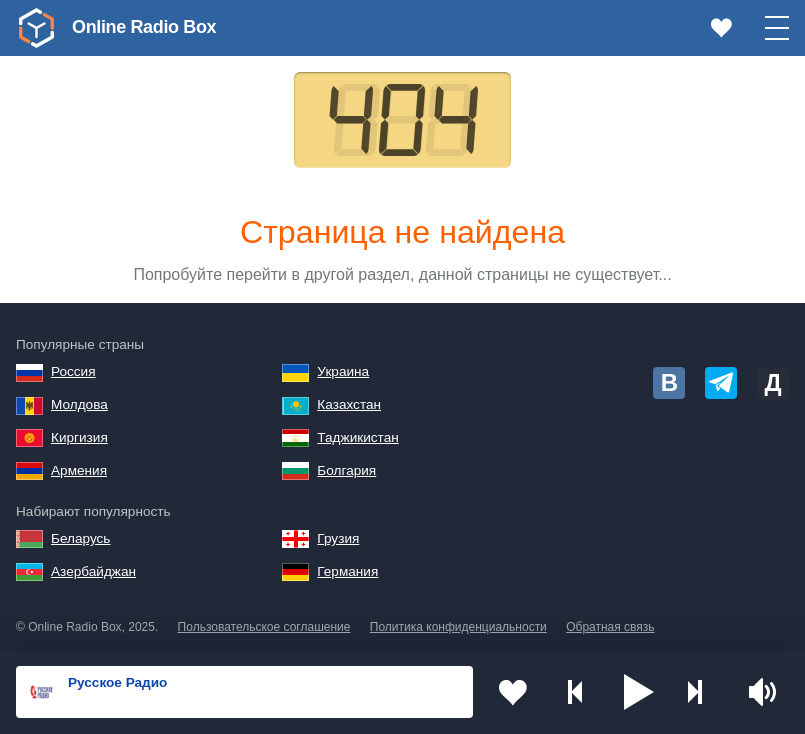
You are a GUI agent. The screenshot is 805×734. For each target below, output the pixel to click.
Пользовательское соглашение (264, 627)
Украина (343, 371)
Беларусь (80, 538)
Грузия (338, 538)
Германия (347, 571)
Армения (79, 470)
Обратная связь (610, 627)
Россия (73, 371)
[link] (36, 28)
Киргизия (79, 437)
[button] (639, 692)
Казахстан (349, 404)
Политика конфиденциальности (458, 627)
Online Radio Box (144, 27)
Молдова (79, 404)
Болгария (346, 470)
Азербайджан (93, 571)
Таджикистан (357, 437)
